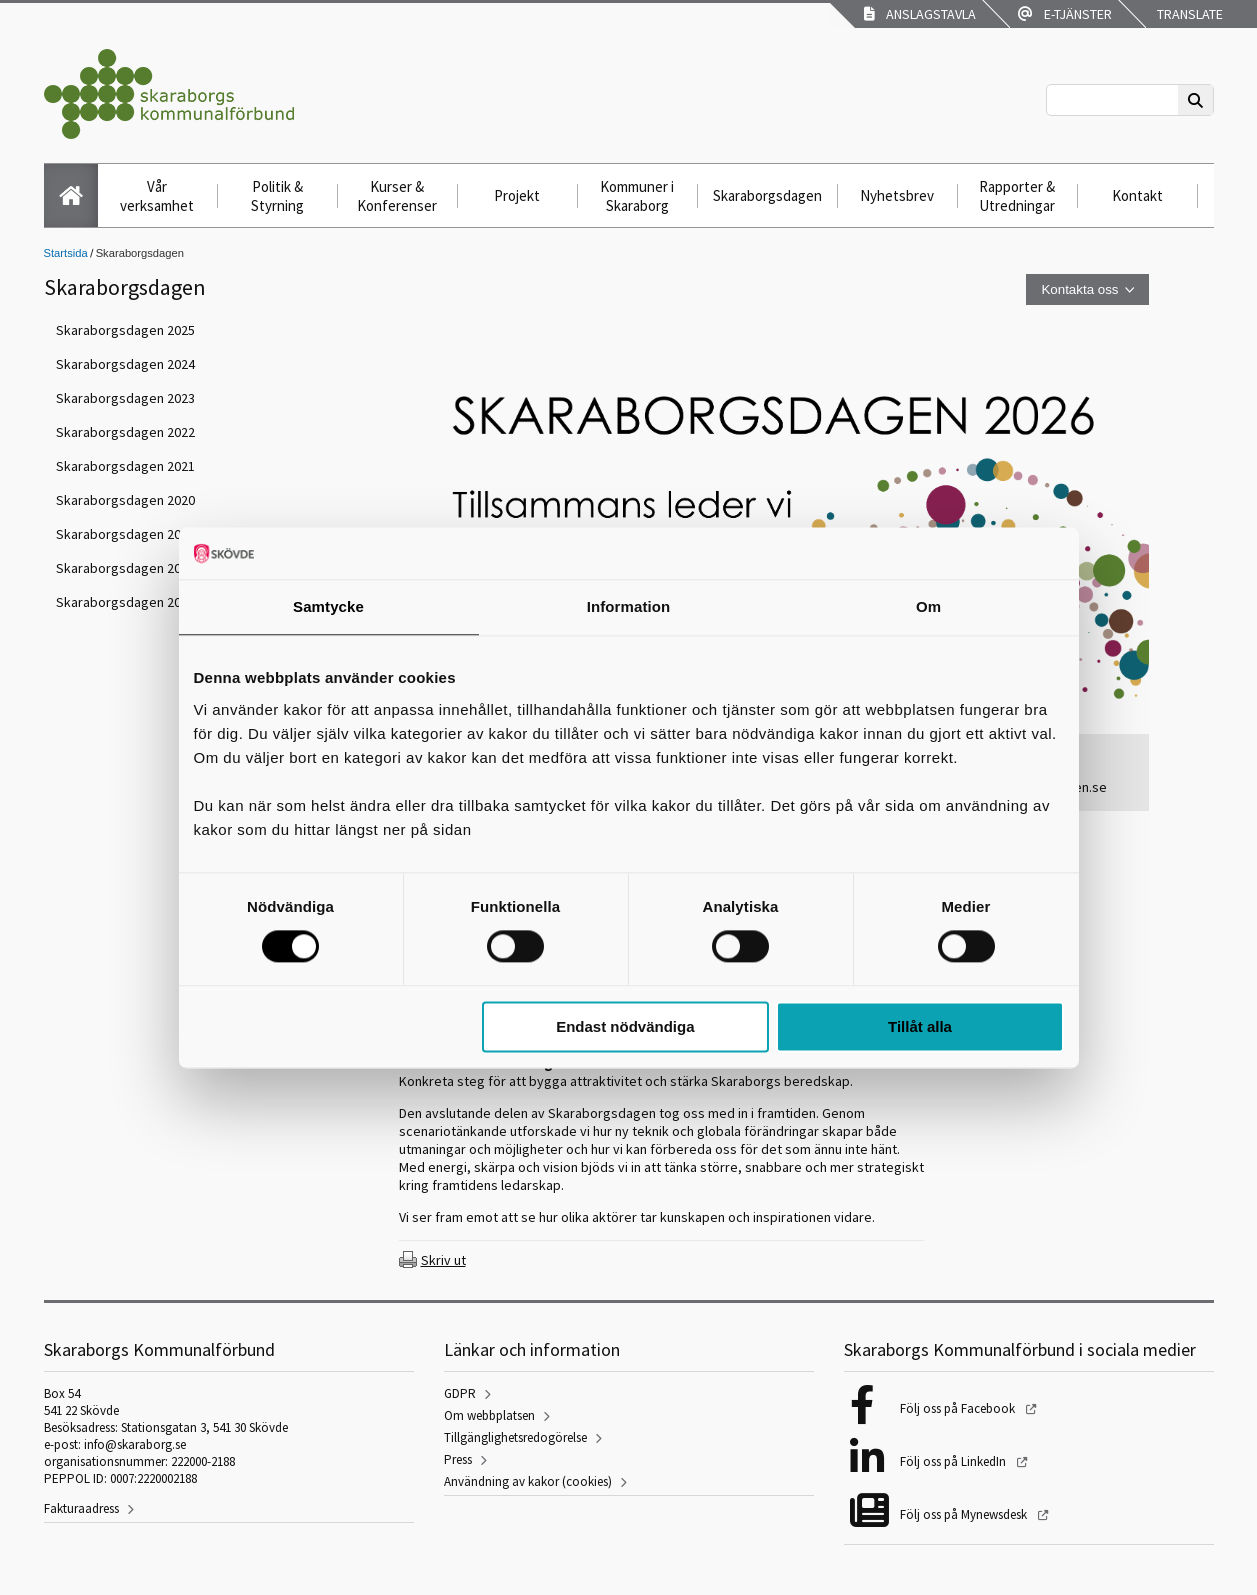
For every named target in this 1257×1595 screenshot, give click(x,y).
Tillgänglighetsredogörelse (515, 1437)
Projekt (517, 195)
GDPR (460, 1393)
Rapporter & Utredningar (1017, 196)
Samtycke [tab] (328, 606)
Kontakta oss (1079, 289)
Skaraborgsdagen (767, 195)
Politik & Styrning (277, 196)
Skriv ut (443, 1260)
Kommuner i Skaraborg (637, 196)
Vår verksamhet (157, 196)
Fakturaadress (81, 1508)
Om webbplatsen (489, 1415)
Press (458, 1459)
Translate (1188, 14)
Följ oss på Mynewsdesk (965, 1514)
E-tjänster (1065, 14)
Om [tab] (928, 606)
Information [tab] (629, 606)
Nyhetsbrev (897, 195)
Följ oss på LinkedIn (954, 1461)
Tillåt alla (920, 1026)
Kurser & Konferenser (397, 196)
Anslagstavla (920, 14)
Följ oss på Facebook (959, 1408)
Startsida (66, 253)
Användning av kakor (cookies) (528, 1481)
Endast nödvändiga (625, 1026)
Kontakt (1137, 195)
